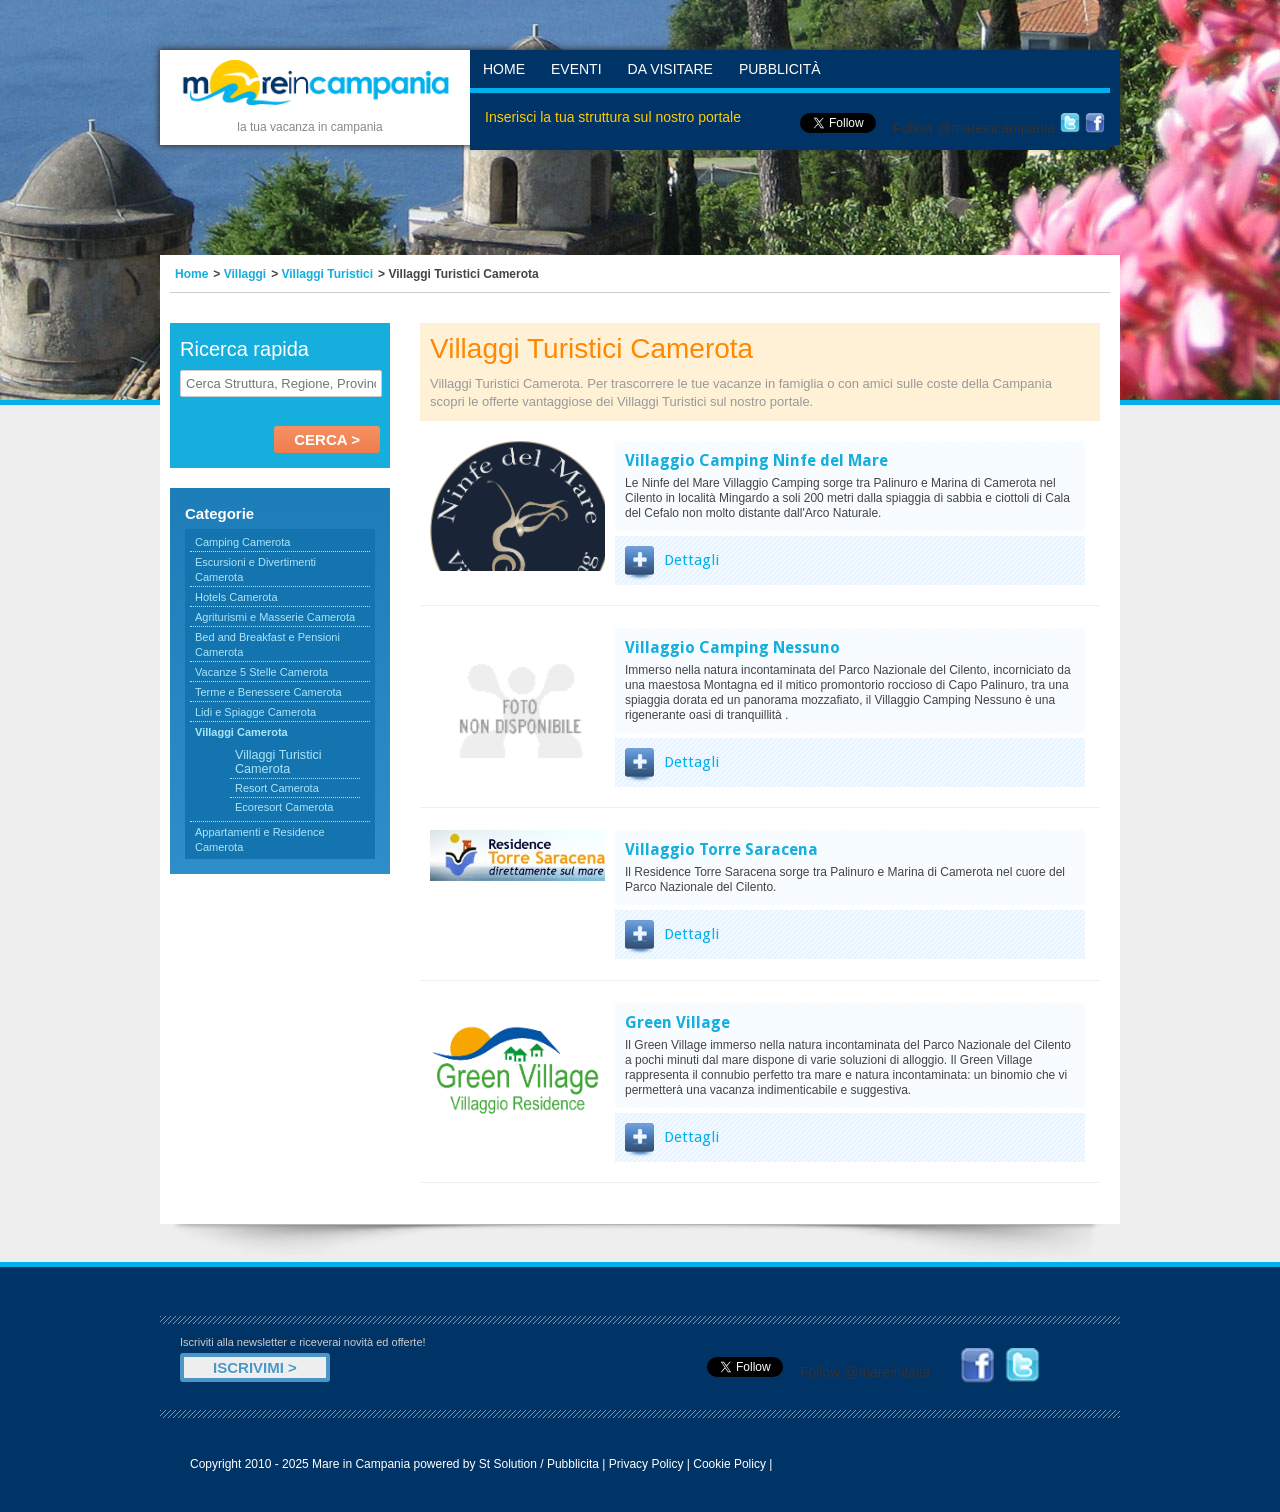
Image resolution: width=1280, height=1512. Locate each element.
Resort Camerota (277, 788)
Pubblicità (780, 69)
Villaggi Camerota (241, 732)
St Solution (508, 1464)
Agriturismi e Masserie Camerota (275, 617)
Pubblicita (573, 1464)
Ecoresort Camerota (284, 807)
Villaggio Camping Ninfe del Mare (756, 460)
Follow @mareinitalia (865, 1372)
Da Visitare (670, 69)
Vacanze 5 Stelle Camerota (261, 672)
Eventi (576, 69)
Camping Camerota (242, 542)
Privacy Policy (646, 1464)
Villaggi (245, 274)
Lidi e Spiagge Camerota (255, 712)
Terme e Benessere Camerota (268, 692)
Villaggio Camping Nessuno (732, 647)
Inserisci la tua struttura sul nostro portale (613, 117)
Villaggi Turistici (328, 274)
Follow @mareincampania (974, 128)
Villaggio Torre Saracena (721, 849)
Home (504, 69)
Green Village (677, 1022)
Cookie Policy (729, 1464)
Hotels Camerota (236, 597)
